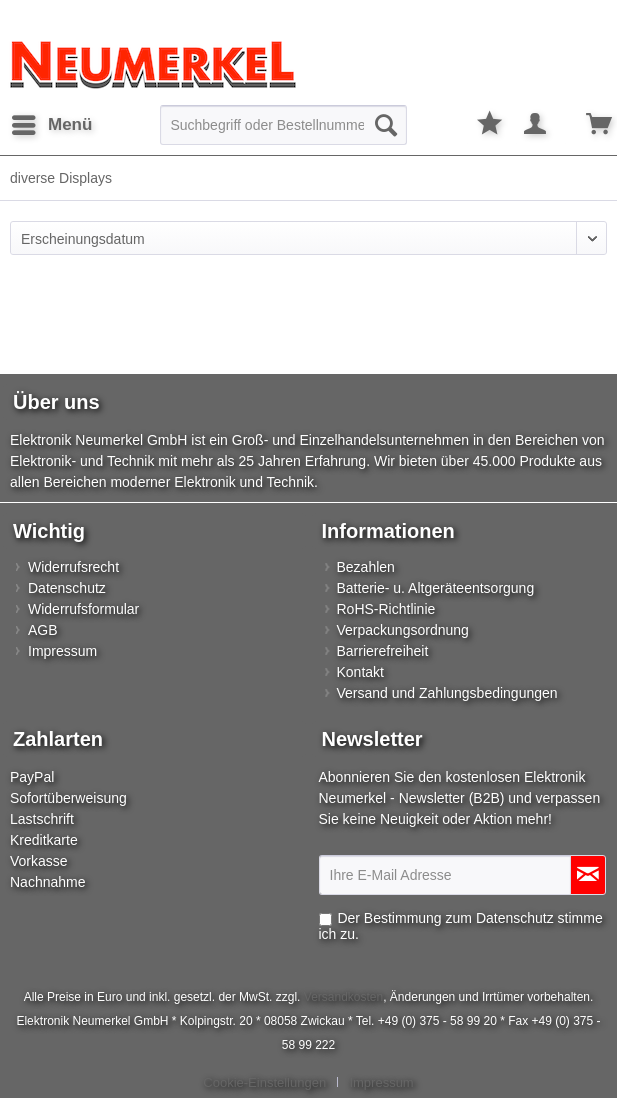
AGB (43, 630)
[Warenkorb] (585, 125)
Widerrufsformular (83, 609)
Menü (52, 121)
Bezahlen (366, 567)
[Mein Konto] (536, 125)
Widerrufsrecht (73, 567)
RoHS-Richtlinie (386, 609)
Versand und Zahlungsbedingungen (447, 693)
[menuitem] (51, 125)
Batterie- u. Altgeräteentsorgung (436, 588)
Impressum (62, 651)
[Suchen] (386, 125)
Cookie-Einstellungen (264, 1082)
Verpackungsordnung (403, 630)
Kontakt (360, 672)
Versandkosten (343, 997)
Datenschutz (67, 588)
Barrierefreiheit (383, 651)
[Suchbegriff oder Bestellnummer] (283, 125)
